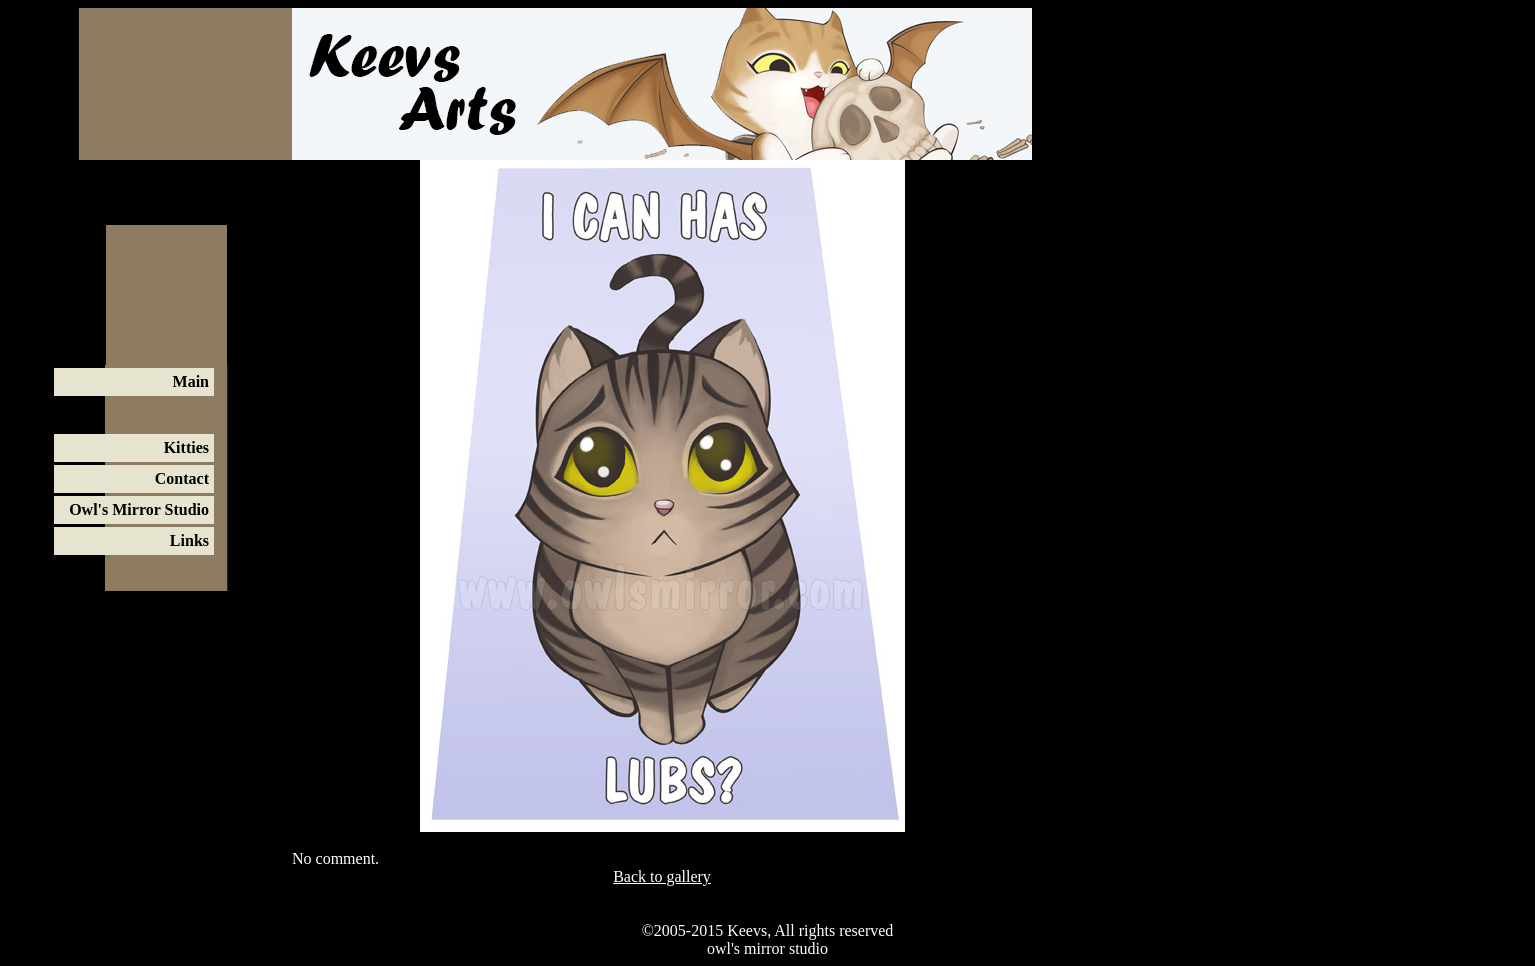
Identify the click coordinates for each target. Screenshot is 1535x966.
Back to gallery (662, 876)
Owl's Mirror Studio (139, 509)
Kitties (186, 447)
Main (191, 381)
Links (189, 540)
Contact (182, 478)
